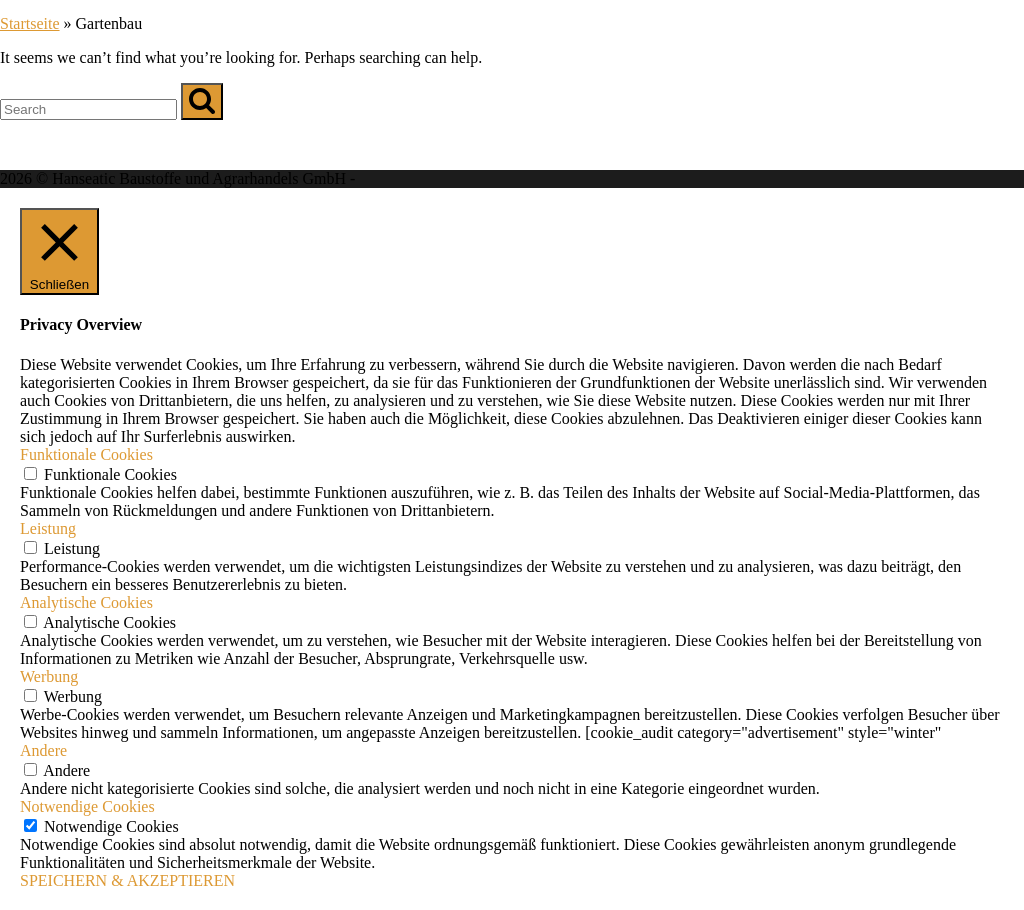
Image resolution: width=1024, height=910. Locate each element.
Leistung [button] (48, 528)
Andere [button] (43, 750)
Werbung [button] (49, 676)
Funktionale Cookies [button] (86, 454)
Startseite (30, 23)
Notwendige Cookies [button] (87, 806)
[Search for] (88, 109)
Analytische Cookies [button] (86, 602)
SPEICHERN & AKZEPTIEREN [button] (127, 880)
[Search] (202, 101)
